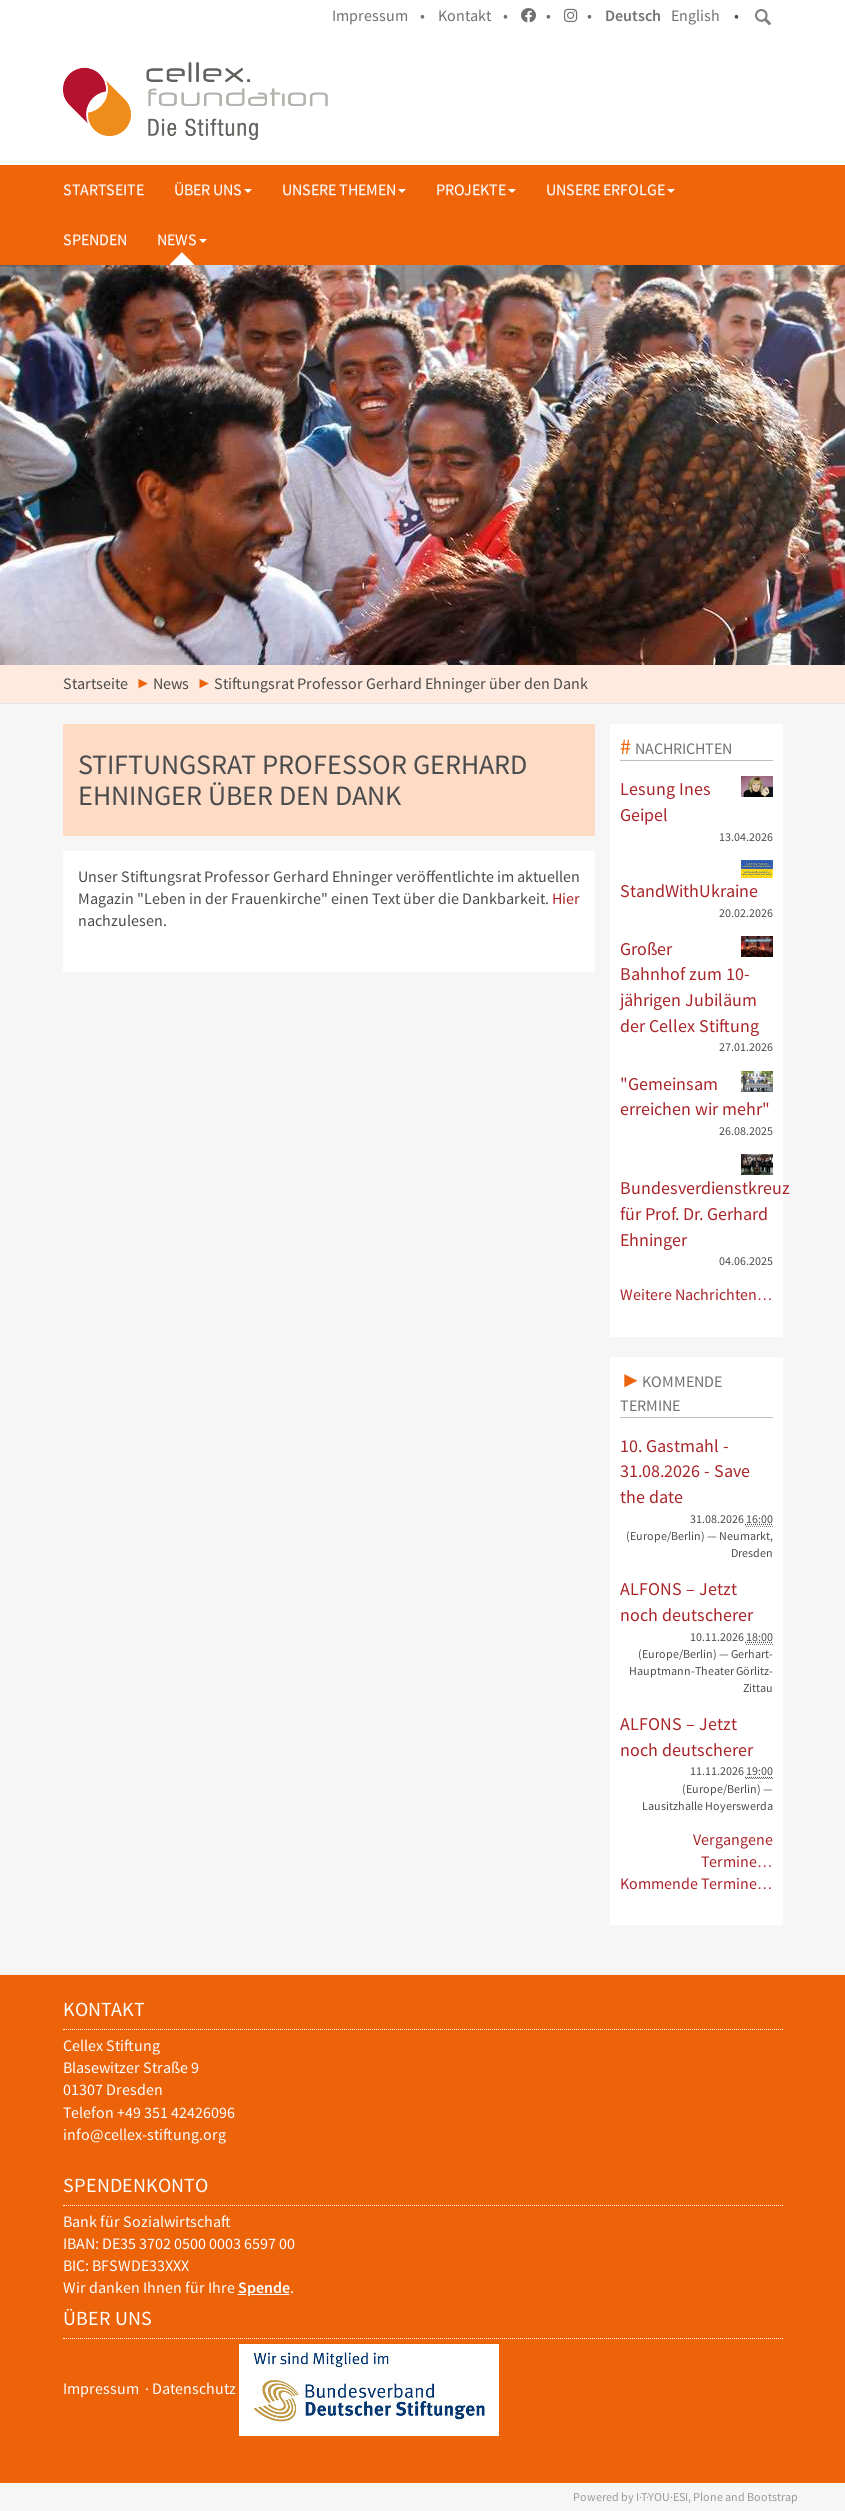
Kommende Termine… (696, 1883)
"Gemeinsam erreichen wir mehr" (696, 1096)
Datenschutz (194, 2388)
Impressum (101, 2388)
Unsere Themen (344, 189)
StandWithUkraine (696, 881)
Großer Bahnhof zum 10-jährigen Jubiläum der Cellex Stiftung (696, 986)
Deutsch (633, 15)
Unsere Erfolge (610, 189)
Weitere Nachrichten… (696, 1294)
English (695, 15)
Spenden (95, 239)
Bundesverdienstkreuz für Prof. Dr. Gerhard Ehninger (696, 1202)
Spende (264, 2287)
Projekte (476, 189)
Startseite (103, 189)
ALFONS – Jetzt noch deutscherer (686, 1601)
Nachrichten (683, 748)
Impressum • (378, 15)
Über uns (213, 189)
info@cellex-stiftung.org (144, 2134)
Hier (566, 898)
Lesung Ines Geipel (696, 801)
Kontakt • (473, 15)
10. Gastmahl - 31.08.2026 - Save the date (685, 1471)
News (182, 239)
